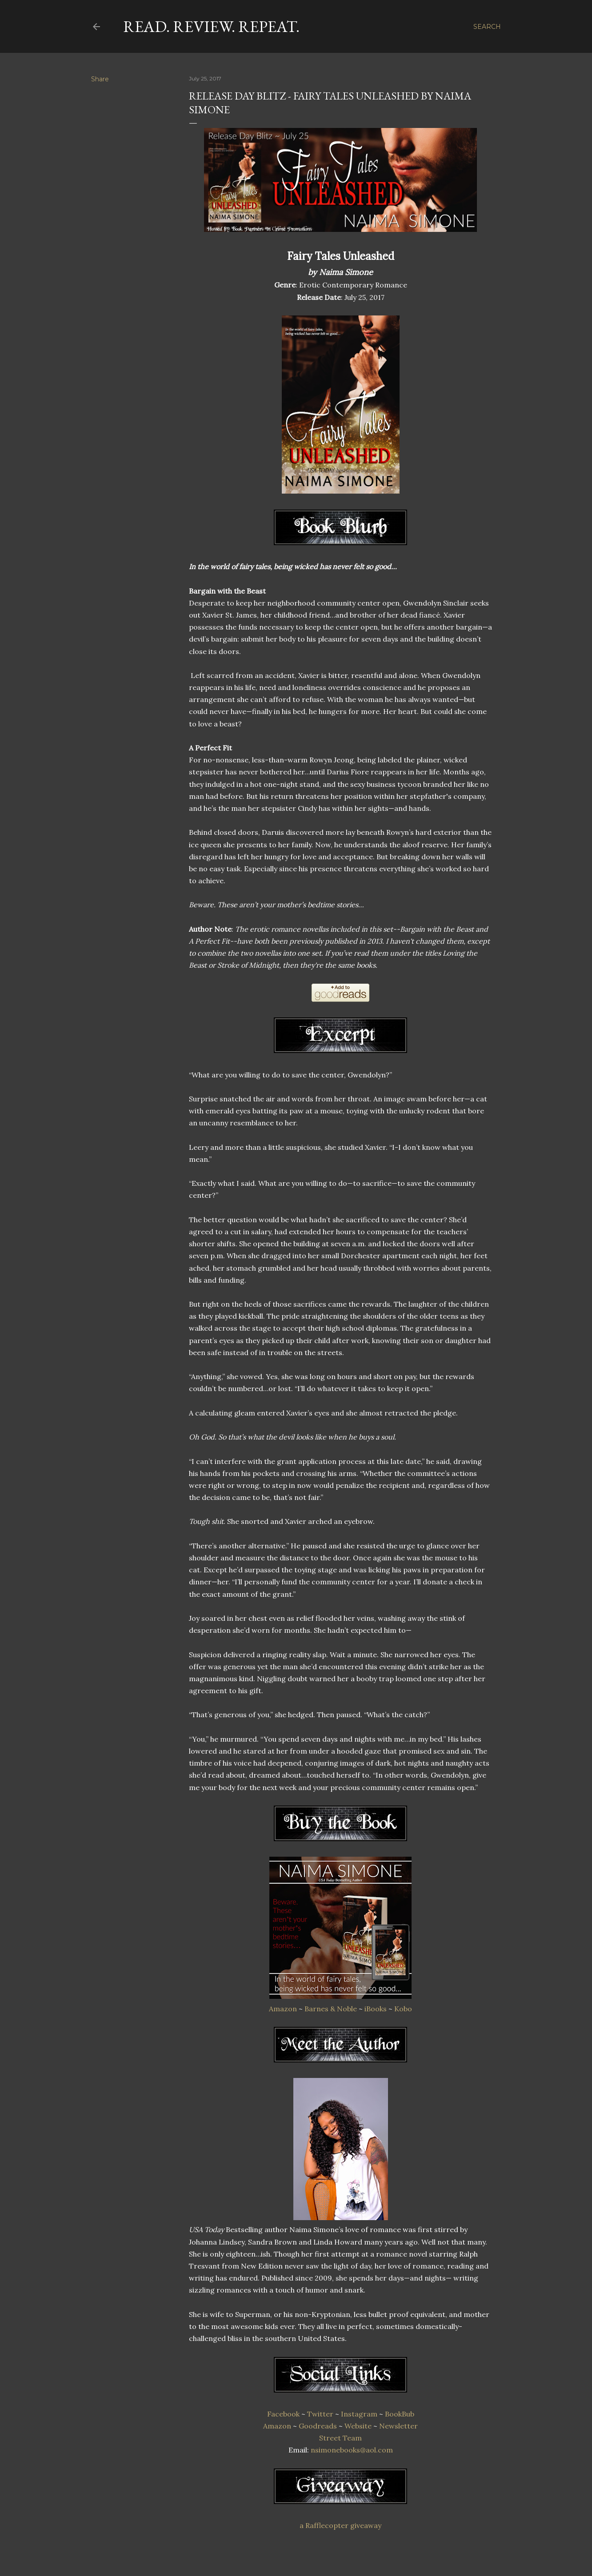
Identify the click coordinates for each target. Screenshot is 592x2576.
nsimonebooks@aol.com (352, 2449)
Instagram (359, 2413)
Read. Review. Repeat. (211, 26)
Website (358, 2425)
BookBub (399, 2413)
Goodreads (318, 2425)
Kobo (403, 2008)
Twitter (320, 2413)
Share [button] (100, 79)
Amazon (283, 2008)
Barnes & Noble (330, 2008)
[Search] (487, 26)
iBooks (375, 2008)
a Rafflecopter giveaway (340, 2525)
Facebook (283, 2413)
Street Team (340, 2437)
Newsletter (398, 2425)
